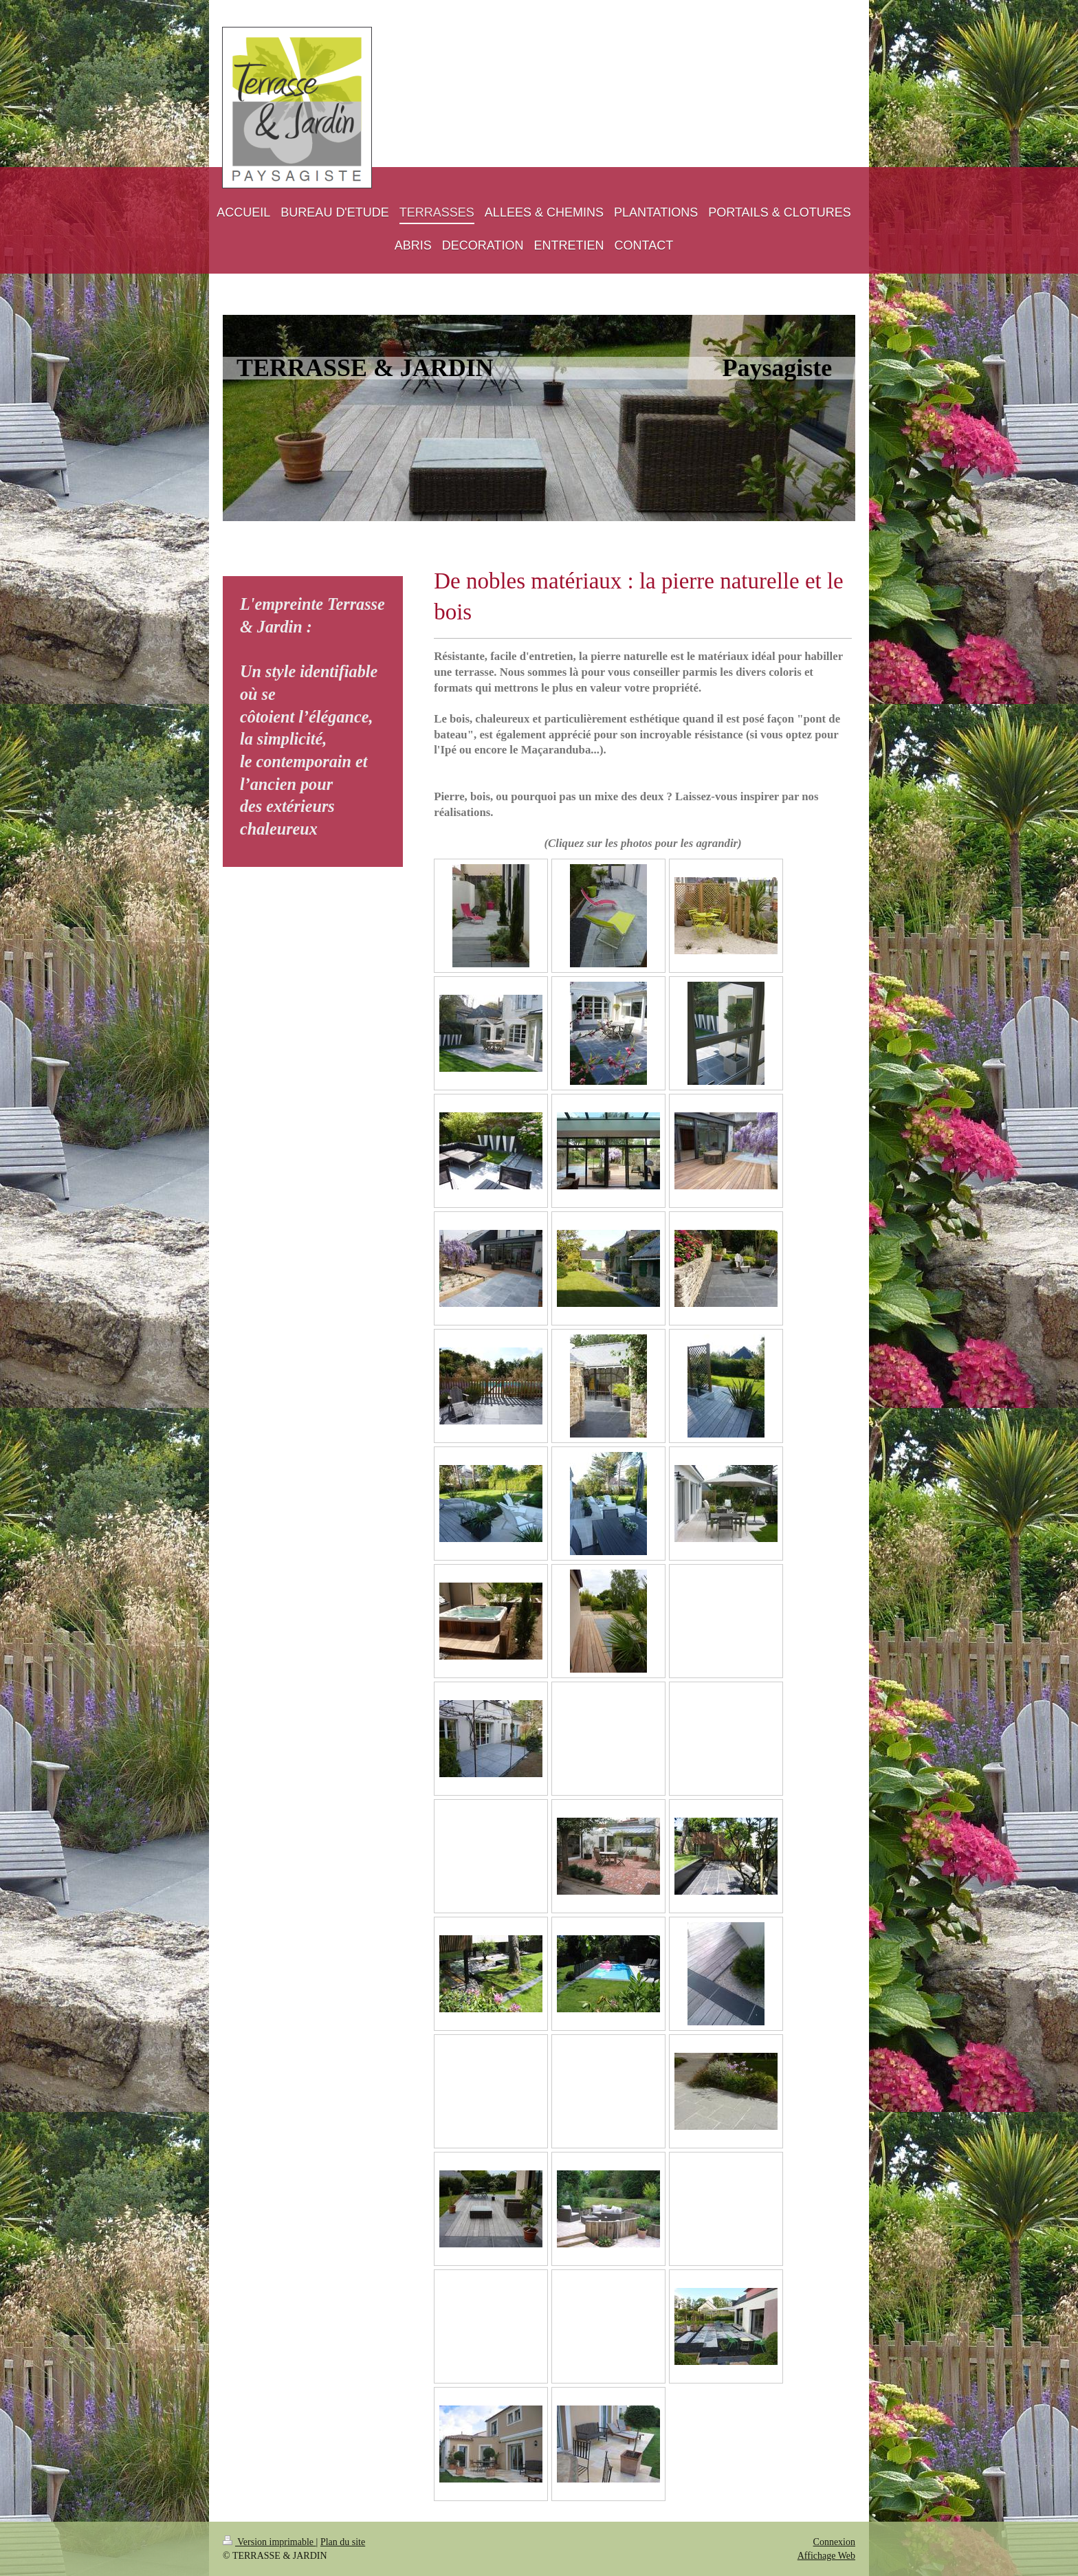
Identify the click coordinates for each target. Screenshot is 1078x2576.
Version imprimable (269, 2542)
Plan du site (342, 2542)
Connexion (834, 2542)
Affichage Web (826, 2556)
